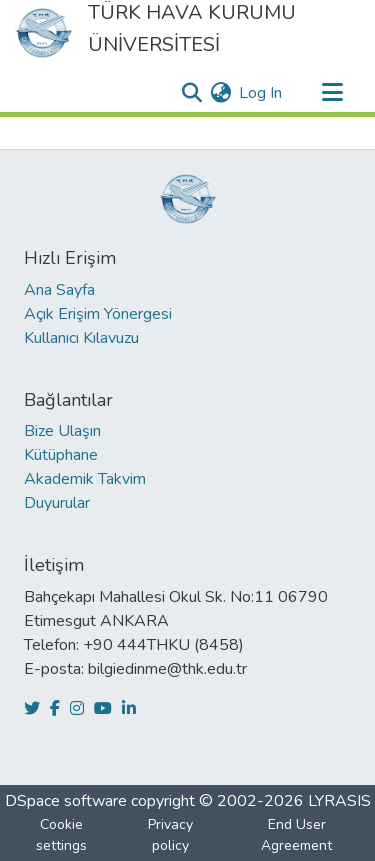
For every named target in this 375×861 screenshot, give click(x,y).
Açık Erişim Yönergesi (98, 314)
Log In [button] (261, 93)
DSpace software (66, 801)
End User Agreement (296, 835)
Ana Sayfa (59, 290)
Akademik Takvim (85, 479)
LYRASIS (339, 801)
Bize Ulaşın (62, 431)
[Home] (43, 33)
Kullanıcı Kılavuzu (81, 338)
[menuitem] (220, 93)
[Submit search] (191, 93)
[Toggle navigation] (332, 93)
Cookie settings (61, 835)
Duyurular (57, 503)
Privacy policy (170, 835)
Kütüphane (61, 455)
